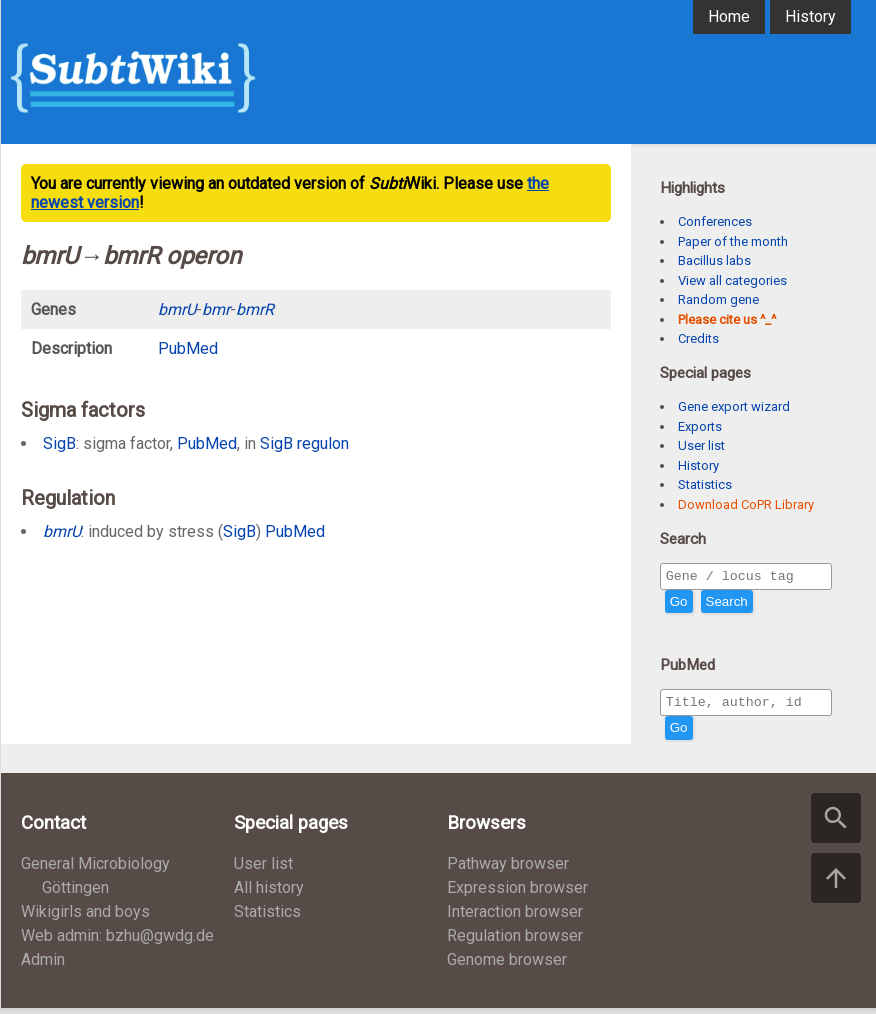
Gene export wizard (734, 406)
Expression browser (517, 893)
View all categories (732, 280)
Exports (700, 426)
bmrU (62, 531)
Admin (43, 965)
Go (679, 604)
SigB (59, 443)
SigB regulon (304, 443)
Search (727, 604)
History (810, 16)
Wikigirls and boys (85, 917)
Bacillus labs (714, 260)
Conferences (715, 221)
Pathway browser (508, 869)
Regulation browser (515, 941)
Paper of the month (733, 241)
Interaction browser (515, 917)
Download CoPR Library (746, 504)
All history (269, 893)
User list (701, 445)
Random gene (718, 299)
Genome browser (507, 965)
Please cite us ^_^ (727, 319)
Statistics (705, 484)
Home (729, 16)
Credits (698, 338)
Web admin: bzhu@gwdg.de (117, 941)
